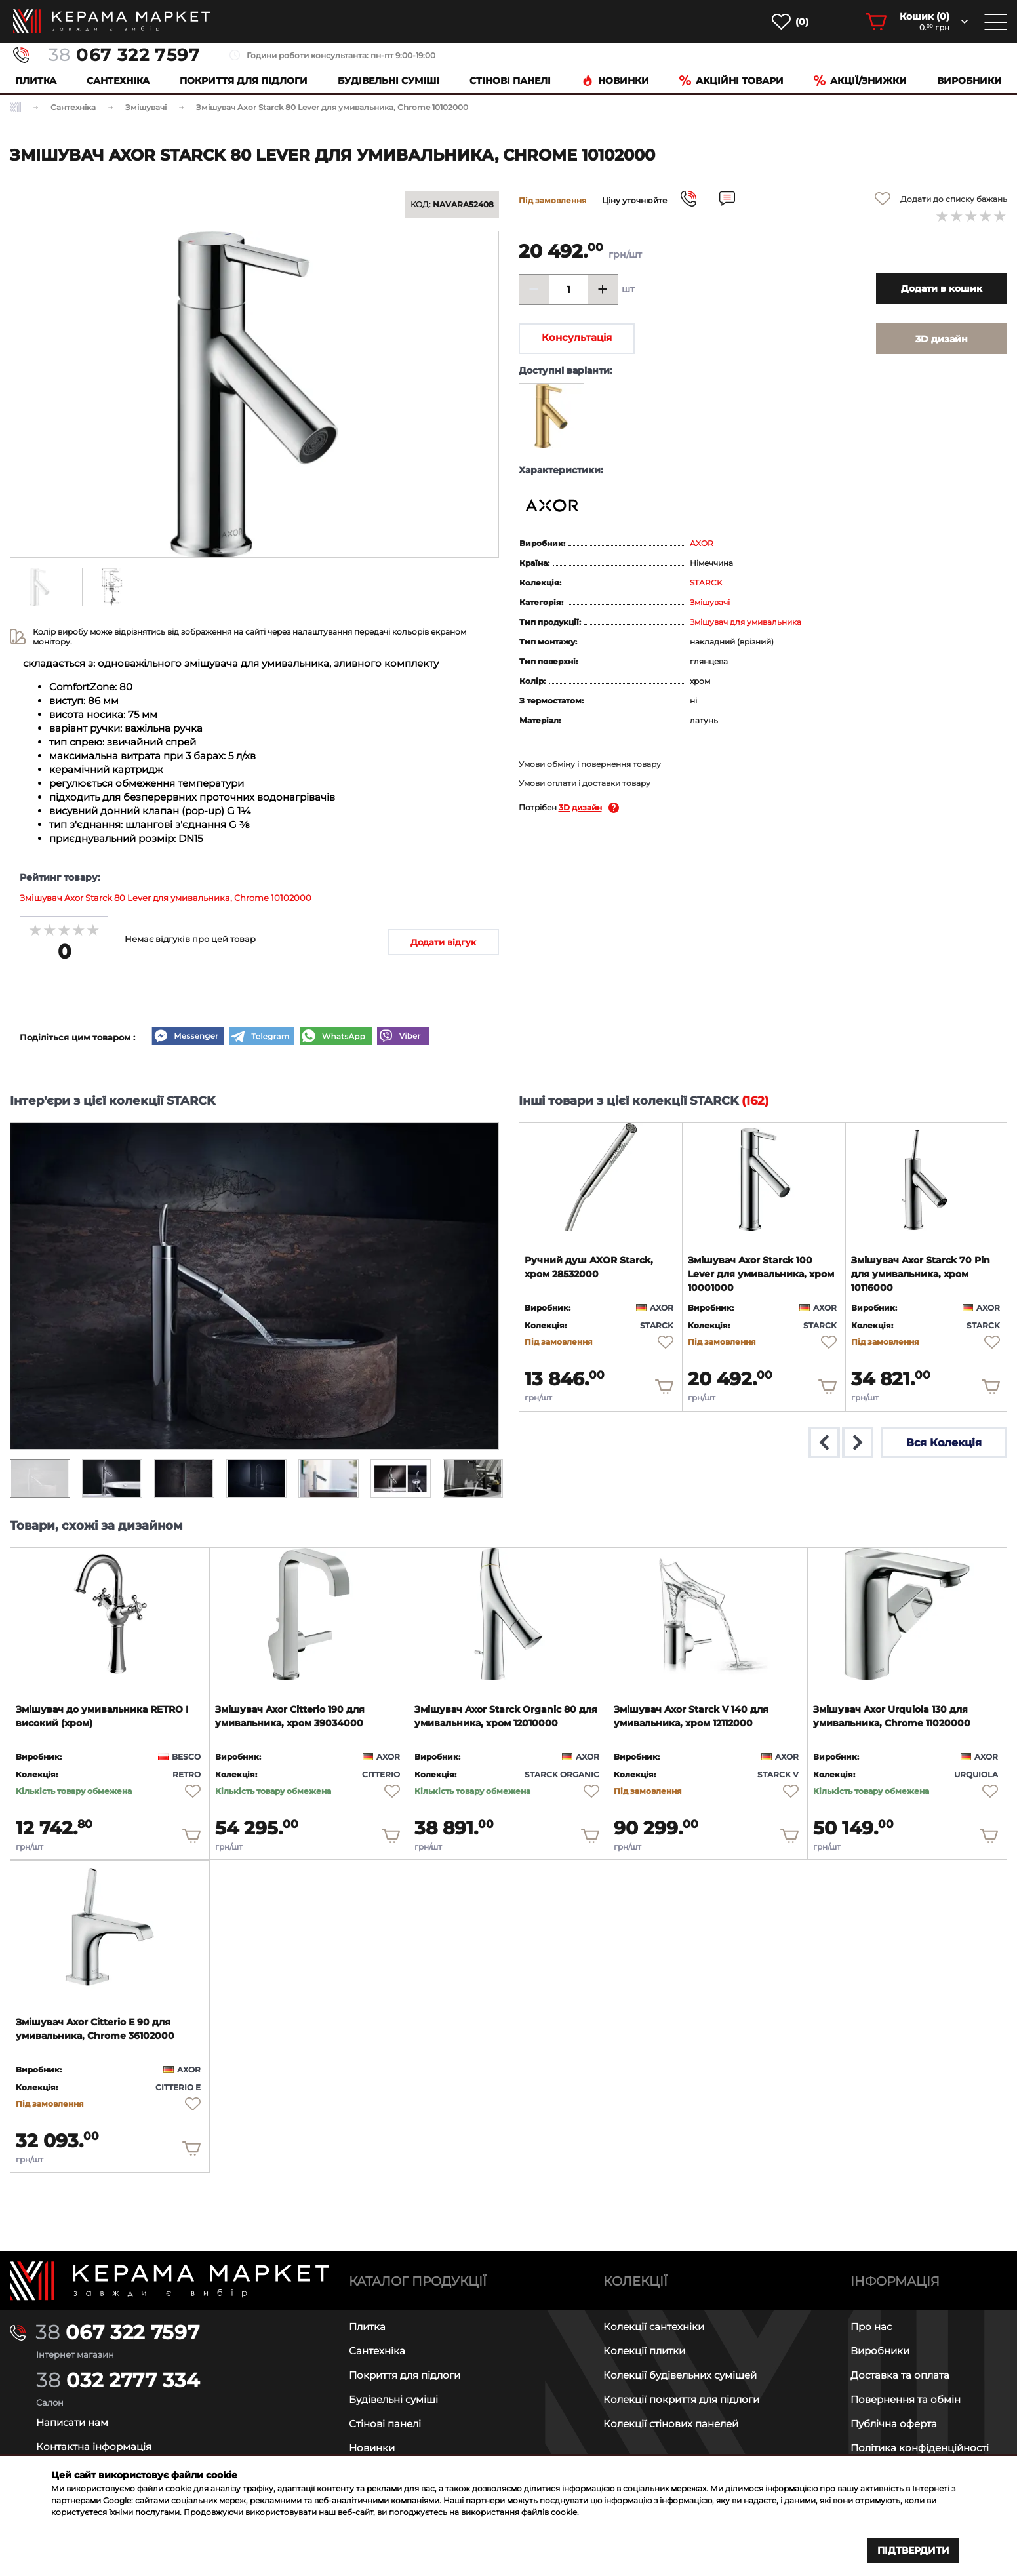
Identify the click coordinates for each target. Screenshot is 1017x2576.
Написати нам (72, 2422)
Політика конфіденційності (919, 2448)
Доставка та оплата (899, 2375)
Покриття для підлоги (244, 81)
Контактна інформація (93, 2446)
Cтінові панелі (510, 81)
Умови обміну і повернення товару (590, 764)
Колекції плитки (644, 2351)
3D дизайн (580, 807)
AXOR (701, 543)
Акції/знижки (860, 81)
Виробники (969, 81)
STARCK (706, 582)
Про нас (871, 2326)
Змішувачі (710, 602)
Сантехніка (118, 81)
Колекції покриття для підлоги (681, 2399)
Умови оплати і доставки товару (584, 783)
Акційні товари (731, 81)
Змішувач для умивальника (745, 622)
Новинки (615, 81)
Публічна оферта (893, 2423)
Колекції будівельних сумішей (680, 2375)
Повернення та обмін (905, 2399)
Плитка (35, 81)
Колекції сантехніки (653, 2326)
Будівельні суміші (388, 81)
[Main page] (169, 2280)
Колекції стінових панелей (670, 2423)
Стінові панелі (385, 2423)
